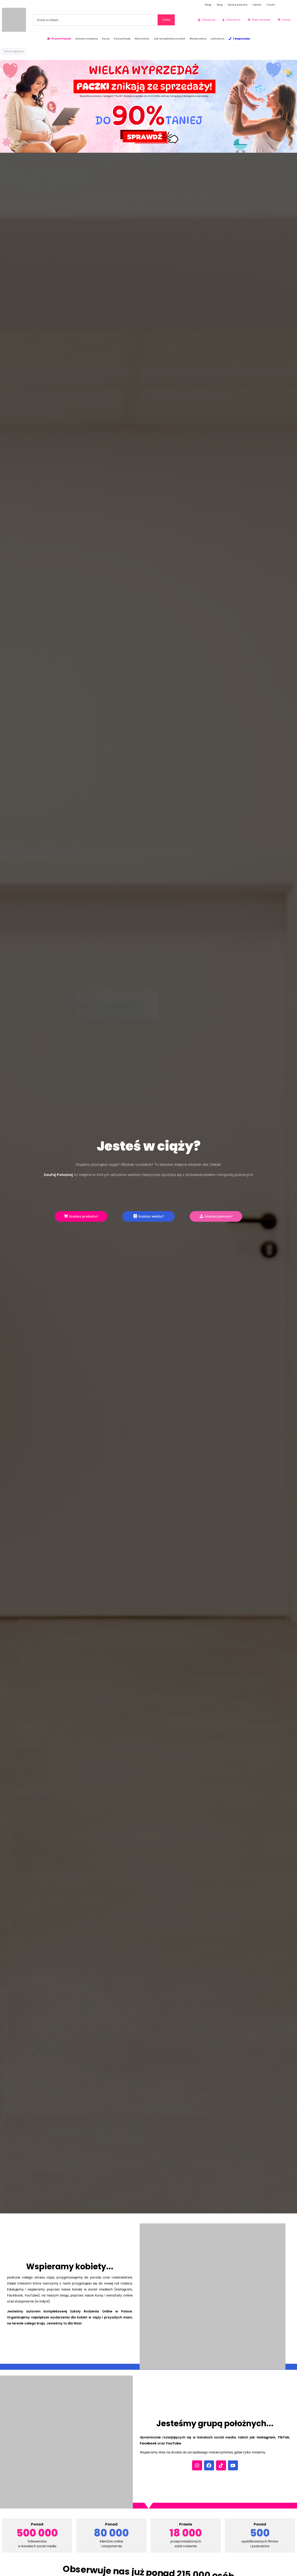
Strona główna (13, 51)
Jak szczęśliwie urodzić (169, 39)
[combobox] (94, 20)
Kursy (106, 39)
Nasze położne (238, 4)
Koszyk (286, 19)
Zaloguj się (208, 19)
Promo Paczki (61, 39)
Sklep (208, 4)
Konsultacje (122, 39)
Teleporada (241, 39)
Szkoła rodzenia (86, 39)
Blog (220, 4)
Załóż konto (233, 19)
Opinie (257, 4)
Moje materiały (261, 19)
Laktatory (217, 39)
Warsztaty (142, 39)
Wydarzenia (197, 39)
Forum (271, 4)
